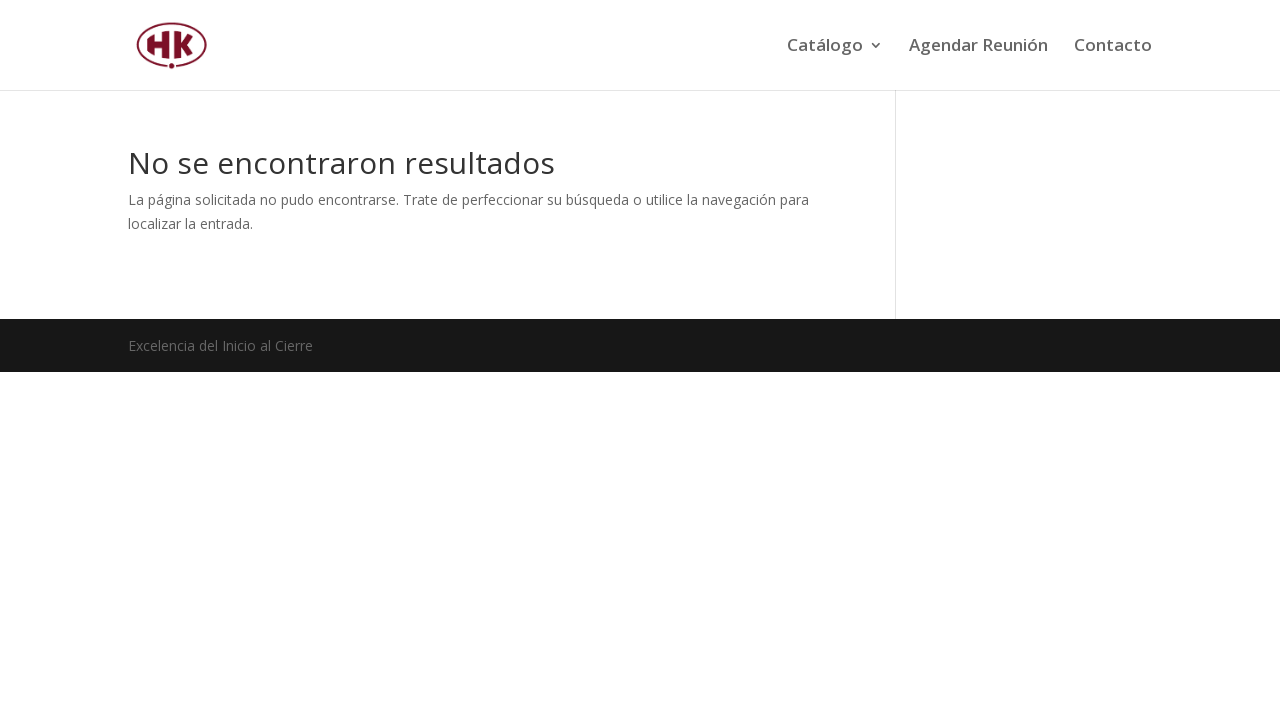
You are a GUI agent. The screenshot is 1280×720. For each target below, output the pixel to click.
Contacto (1113, 47)
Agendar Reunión (978, 47)
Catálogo (825, 47)
